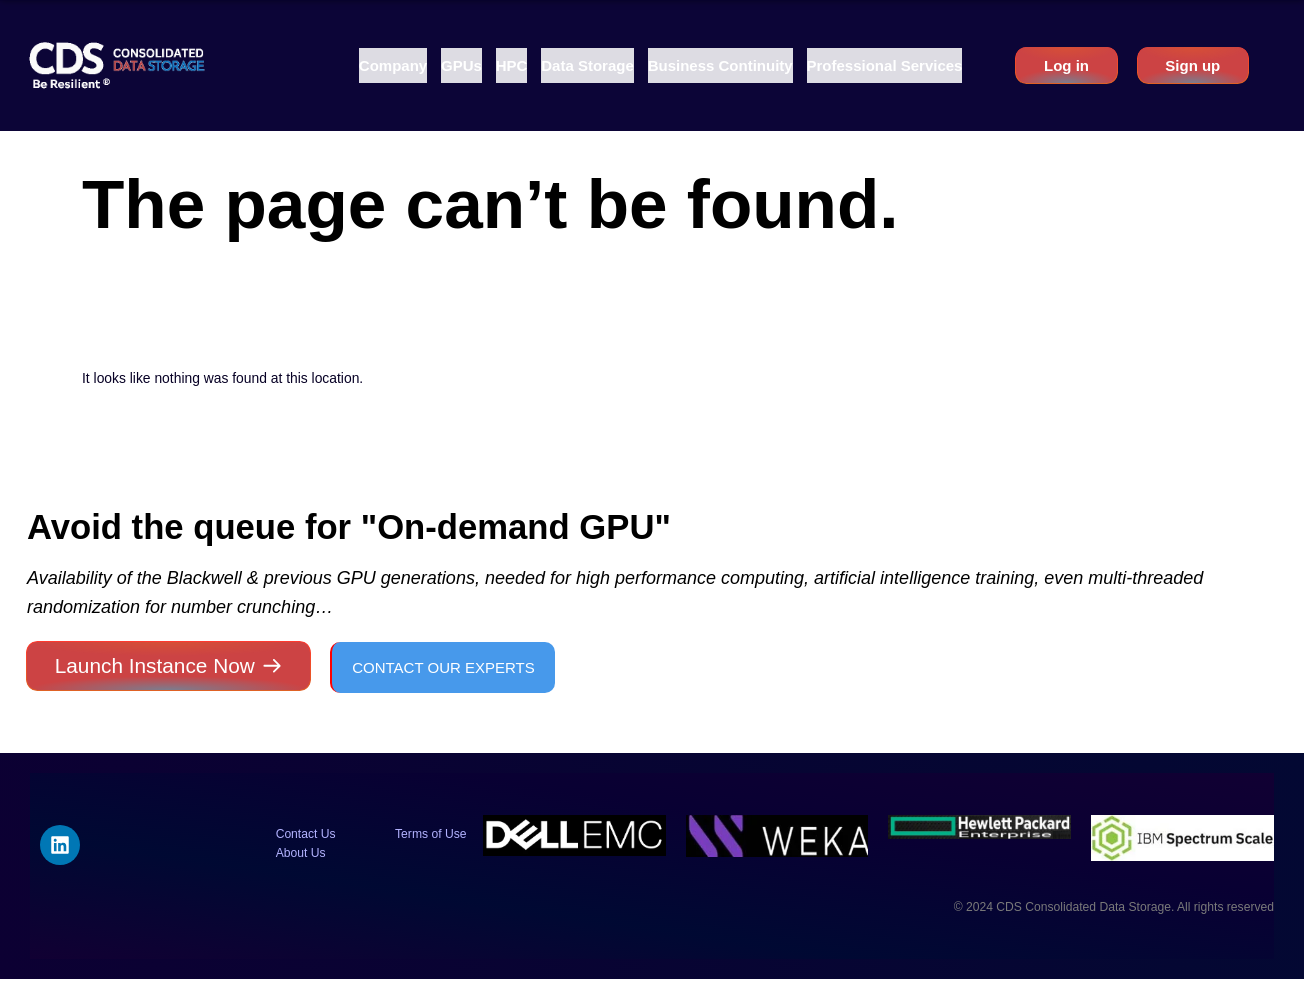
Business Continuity (720, 65)
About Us (301, 853)
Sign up (1192, 65)
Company (393, 65)
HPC (512, 65)
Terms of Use (430, 834)
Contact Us (306, 834)
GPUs (461, 65)
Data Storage (587, 65)
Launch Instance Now (155, 665)
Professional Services (885, 65)
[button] (393, 65)
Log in (1066, 65)
